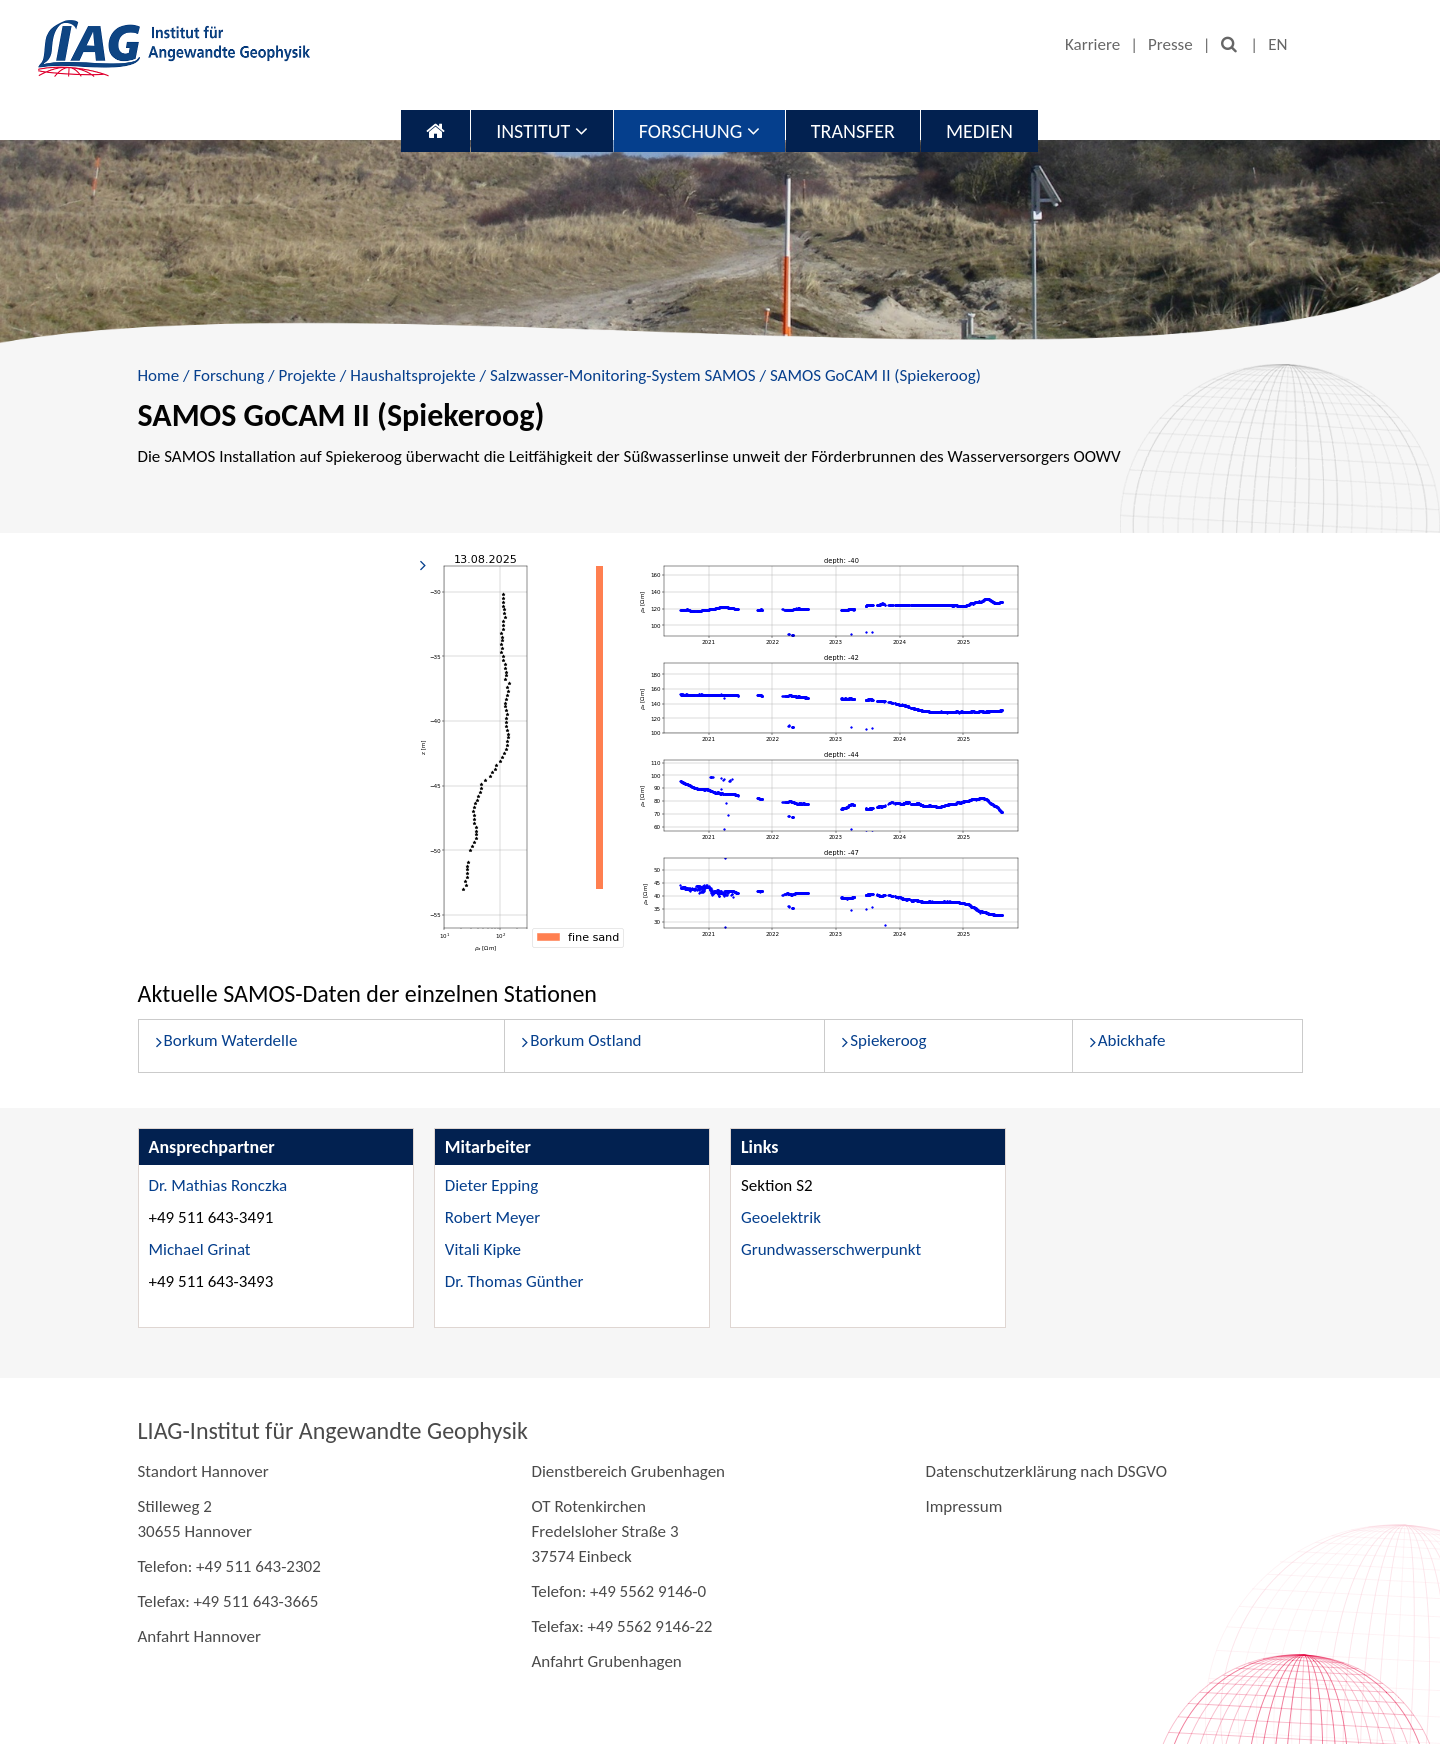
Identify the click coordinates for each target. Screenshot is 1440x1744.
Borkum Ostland (585, 1040)
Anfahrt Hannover (199, 1636)
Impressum (963, 1506)
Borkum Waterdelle (231, 1040)
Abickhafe (1132, 1040)
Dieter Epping (491, 1185)
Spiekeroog (888, 1040)
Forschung (699, 131)
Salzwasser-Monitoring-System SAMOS (623, 375)
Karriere (1092, 44)
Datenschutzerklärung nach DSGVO (1046, 1471)
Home (159, 375)
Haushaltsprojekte (412, 375)
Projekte (307, 375)
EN (1277, 44)
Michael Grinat (200, 1249)
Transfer (853, 131)
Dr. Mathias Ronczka (218, 1185)
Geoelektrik (781, 1217)
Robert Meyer (492, 1217)
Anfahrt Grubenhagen (606, 1661)
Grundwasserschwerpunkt (831, 1249)
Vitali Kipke (483, 1249)
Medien (979, 131)
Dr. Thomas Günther (514, 1281)
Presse (1170, 44)
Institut (542, 131)
